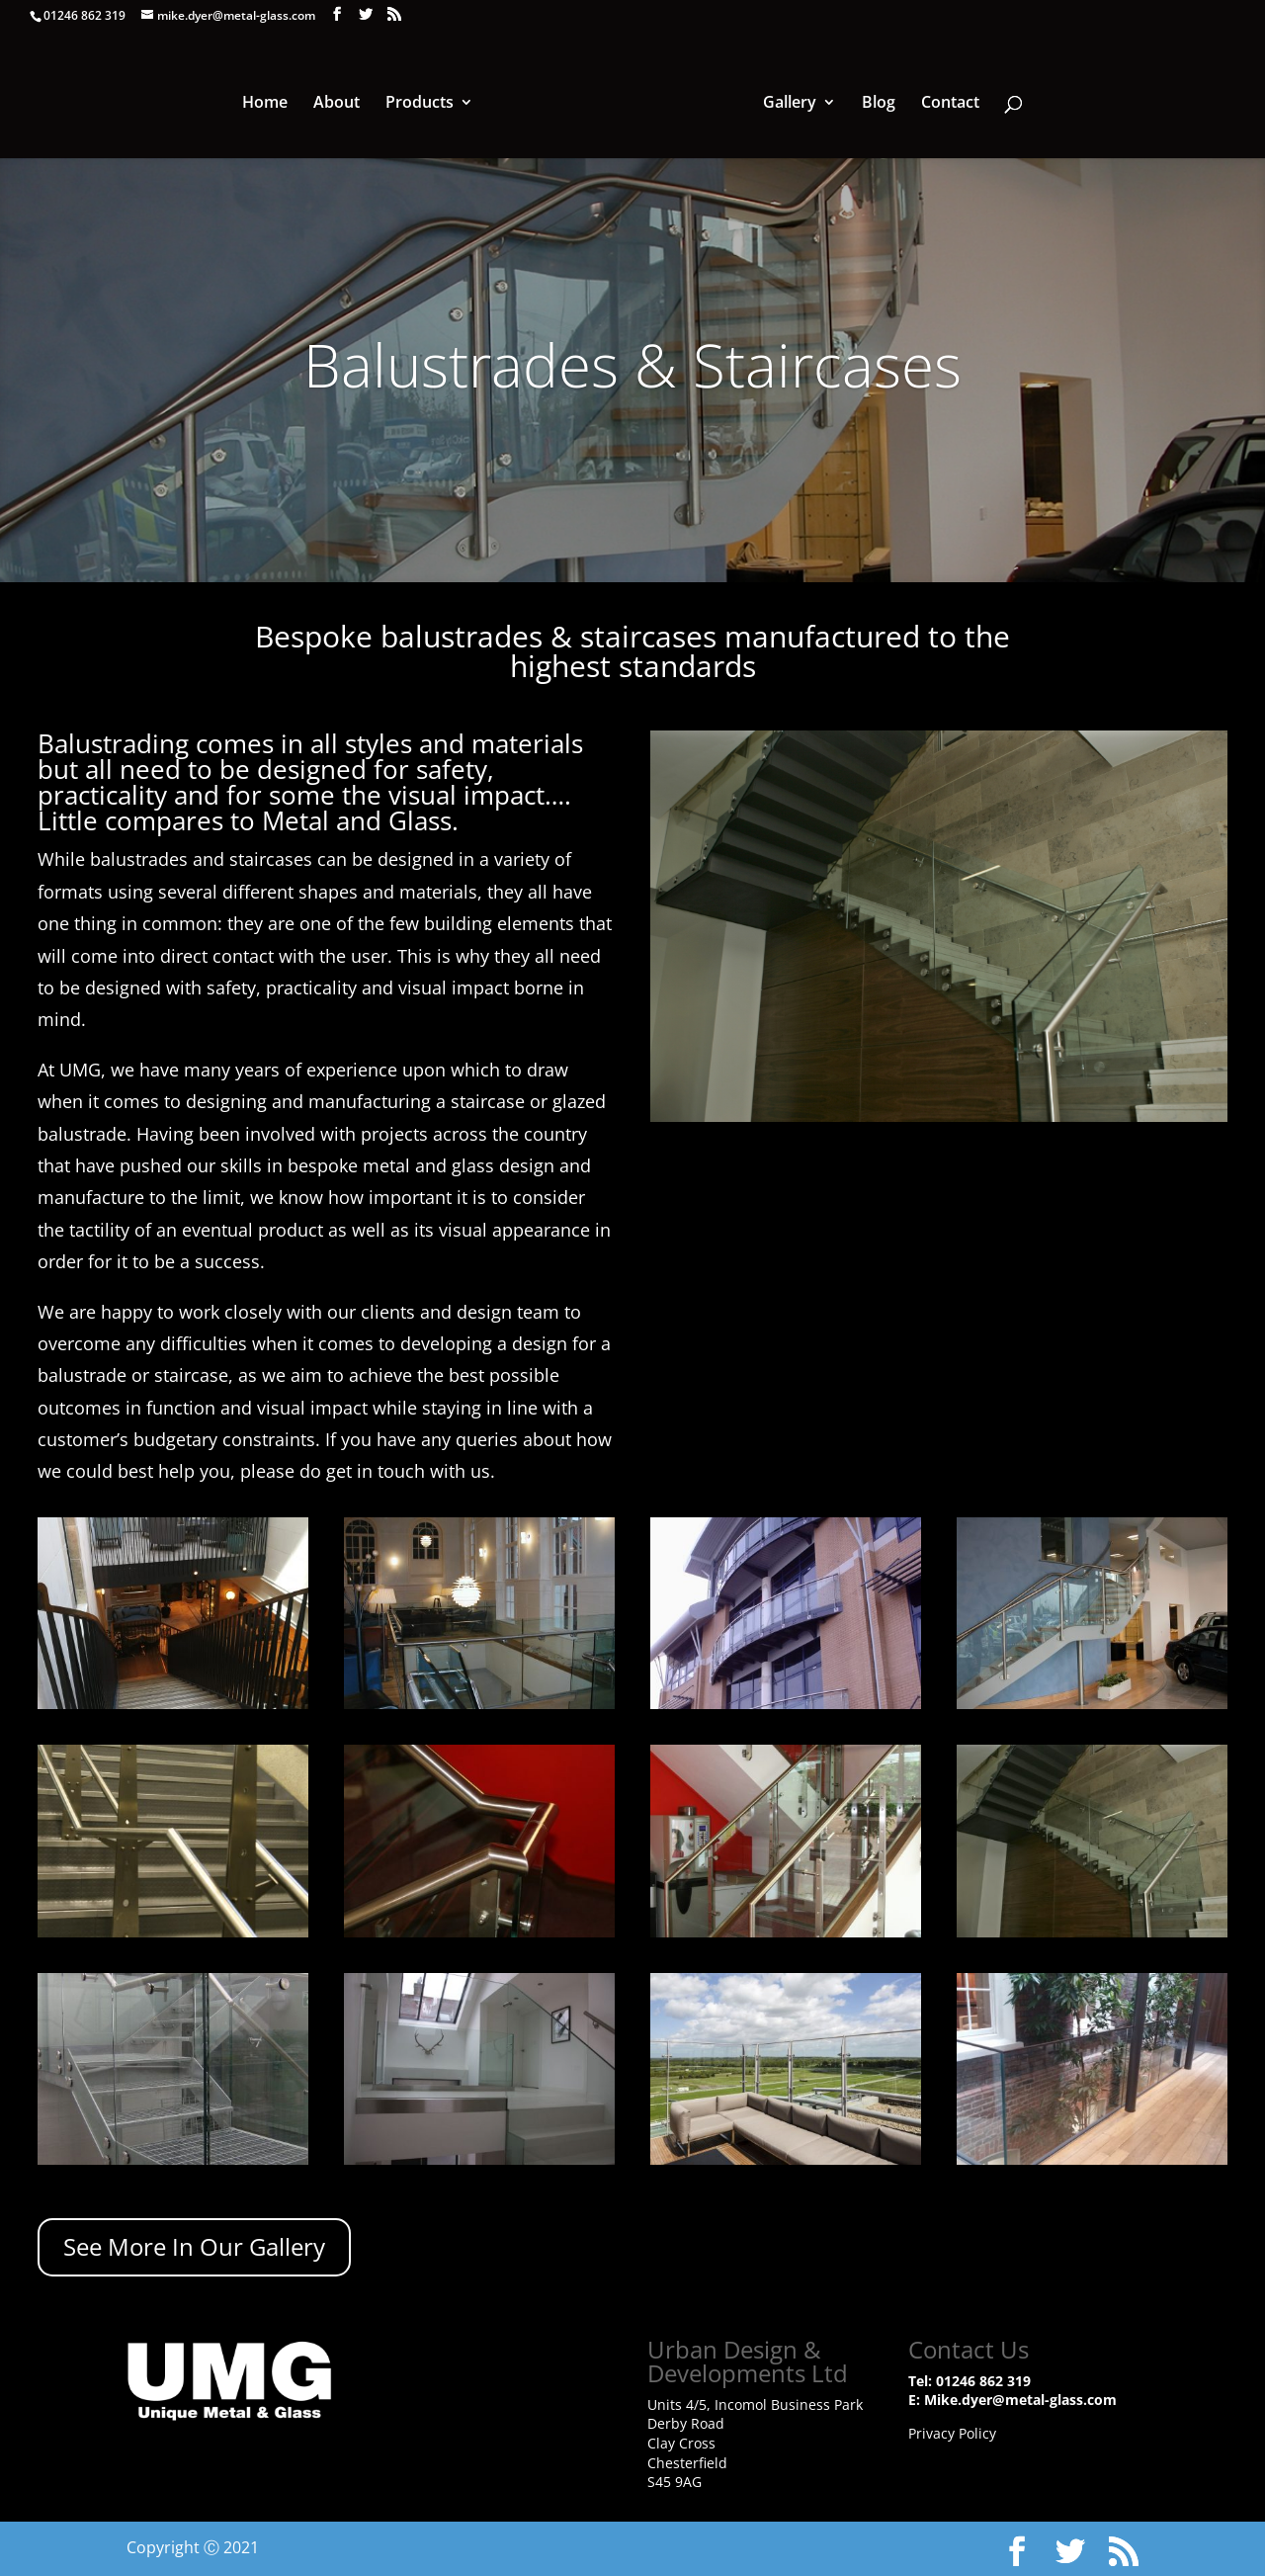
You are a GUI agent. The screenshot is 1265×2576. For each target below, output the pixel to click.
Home (268, 103)
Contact (947, 103)
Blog (875, 103)
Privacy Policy (952, 2433)
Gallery (786, 103)
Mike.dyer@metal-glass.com (1020, 2399)
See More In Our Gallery (194, 2246)
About (339, 103)
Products (422, 103)
